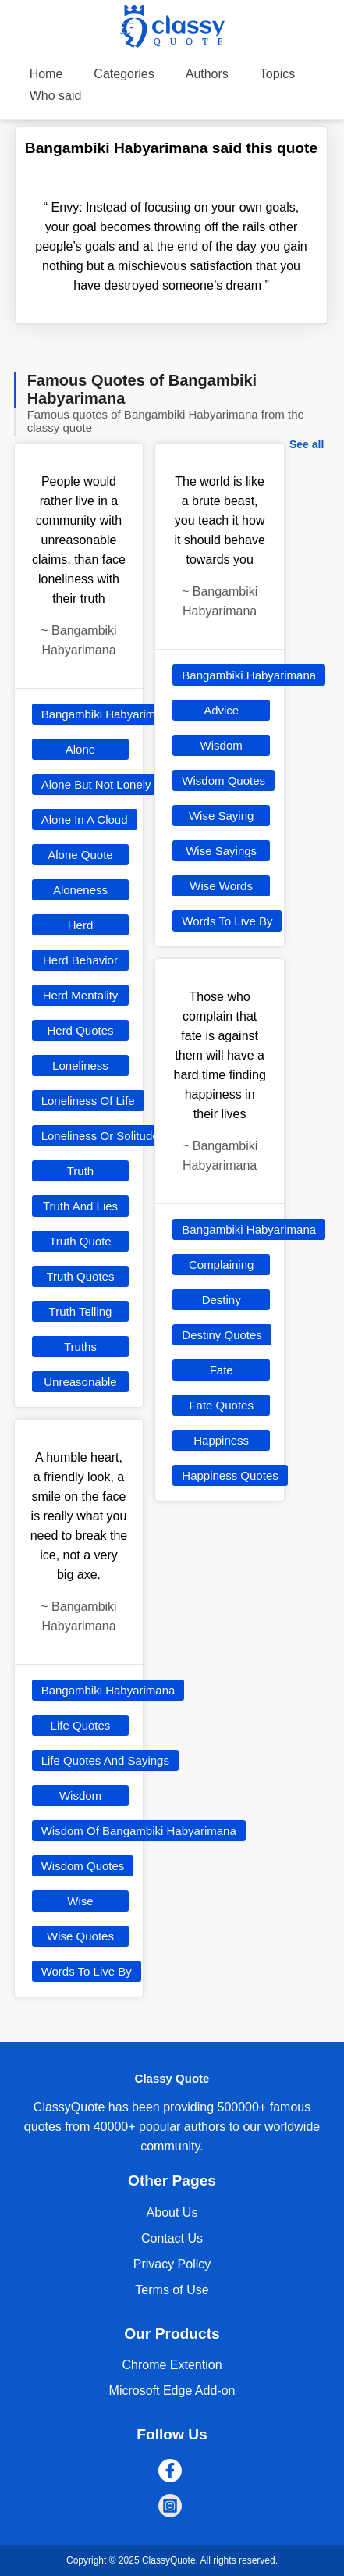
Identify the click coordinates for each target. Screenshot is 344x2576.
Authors (207, 73)
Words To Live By (86, 1971)
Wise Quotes (80, 1936)
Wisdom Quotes (83, 1865)
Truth (80, 1171)
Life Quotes (81, 1725)
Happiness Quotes (230, 1475)
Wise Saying (221, 815)
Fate (221, 1370)
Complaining (221, 1264)
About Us (172, 2212)
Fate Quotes (221, 1405)
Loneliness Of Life (88, 1100)
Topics (277, 73)
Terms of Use (171, 2289)
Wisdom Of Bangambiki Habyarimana (138, 1830)
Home (46, 73)
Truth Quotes (80, 1276)
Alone (80, 749)
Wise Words (221, 886)
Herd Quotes (80, 1030)
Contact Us (172, 2238)
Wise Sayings (221, 850)
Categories (124, 73)
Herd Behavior (80, 960)
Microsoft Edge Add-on (172, 2390)
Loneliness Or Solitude (100, 1135)
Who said (56, 95)
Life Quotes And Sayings (105, 1760)
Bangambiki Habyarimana (108, 714)
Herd (81, 925)
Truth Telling (80, 1311)
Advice (221, 710)
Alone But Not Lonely (96, 784)
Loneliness (80, 1065)
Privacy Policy (172, 2264)
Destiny (221, 1299)
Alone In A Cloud (84, 819)
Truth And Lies (80, 1206)
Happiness (221, 1440)
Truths (80, 1346)
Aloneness (80, 889)
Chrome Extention (172, 2364)
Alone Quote (80, 854)
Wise (80, 1901)
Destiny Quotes (222, 1334)
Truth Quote (80, 1241)
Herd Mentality (81, 995)
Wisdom (80, 1795)
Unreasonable (80, 1381)
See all (306, 444)
